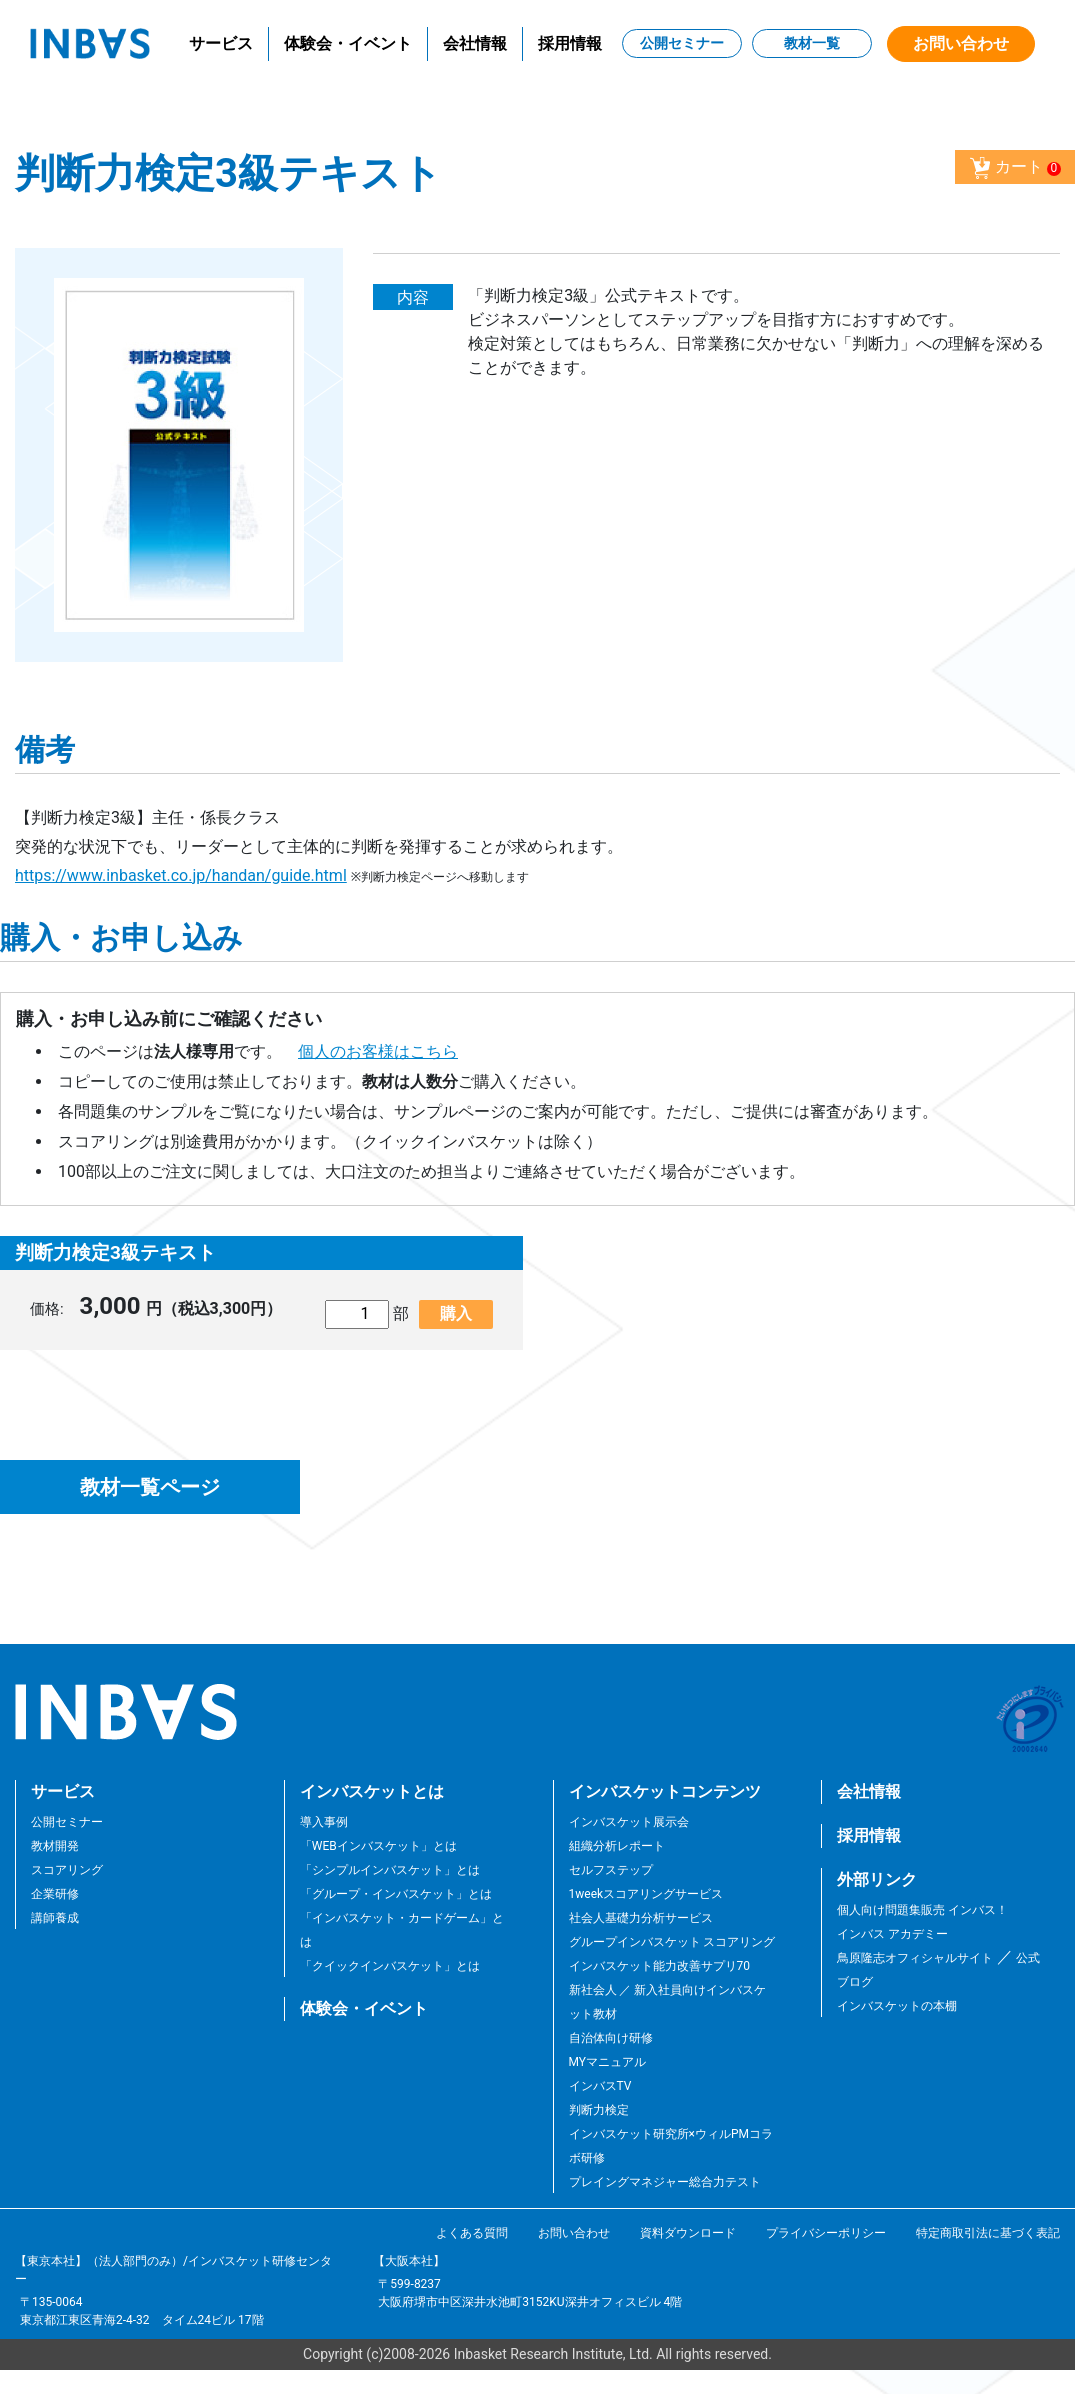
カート (1015, 168)
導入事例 (324, 1822)
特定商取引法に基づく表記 (988, 2233)
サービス (221, 43)
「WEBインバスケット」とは (378, 1846)
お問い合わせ (961, 43)
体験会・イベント (348, 43)
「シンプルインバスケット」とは (390, 1870)
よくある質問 (472, 2233)
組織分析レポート (617, 1846)
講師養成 (55, 1918)
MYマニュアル (608, 2062)
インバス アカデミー (892, 1934)
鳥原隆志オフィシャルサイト (915, 1958)
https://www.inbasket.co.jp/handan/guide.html (181, 875)
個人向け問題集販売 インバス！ (922, 1910)
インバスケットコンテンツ (665, 1791)
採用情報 (570, 43)
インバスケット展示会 (629, 1822)
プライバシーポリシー (826, 2233)
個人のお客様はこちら (378, 1051)
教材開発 (55, 1846)
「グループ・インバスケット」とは (396, 1894)
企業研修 (55, 1894)
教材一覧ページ (150, 1487)
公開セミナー (682, 43)
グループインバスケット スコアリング (672, 1942)
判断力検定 (599, 2110)
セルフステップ (611, 1870)
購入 (456, 1313)
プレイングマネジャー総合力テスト (665, 2182)
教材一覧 (812, 43)
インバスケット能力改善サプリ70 (660, 1966)
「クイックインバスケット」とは (390, 1966)
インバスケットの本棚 (897, 2006)
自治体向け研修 (611, 2038)
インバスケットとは (372, 1791)
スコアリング (67, 1870)
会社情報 (475, 43)
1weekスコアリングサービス (646, 1894)
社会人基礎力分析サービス (641, 1918)
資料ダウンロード (688, 2233)
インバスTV (600, 2086)
